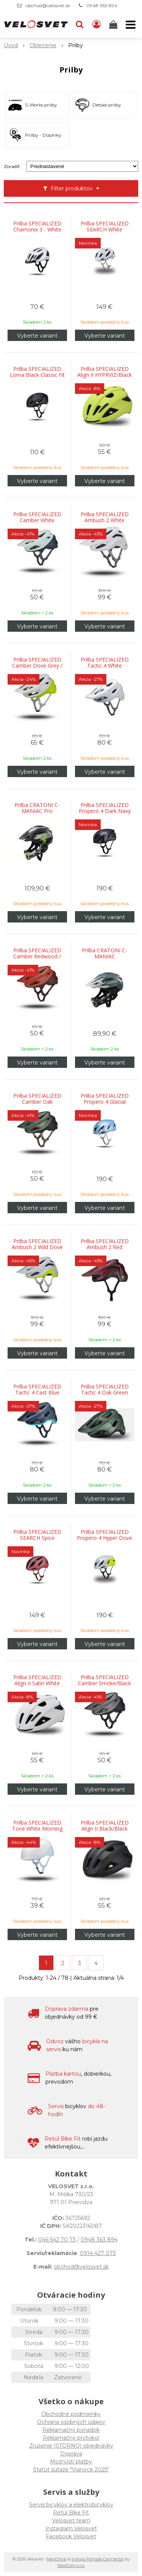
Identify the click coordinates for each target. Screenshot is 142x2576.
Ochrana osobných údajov (71, 2422)
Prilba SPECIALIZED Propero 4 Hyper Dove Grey (104, 1538)
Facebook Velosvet (71, 2536)
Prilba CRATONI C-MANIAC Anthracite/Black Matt (104, 956)
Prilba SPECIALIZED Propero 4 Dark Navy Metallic (105, 811)
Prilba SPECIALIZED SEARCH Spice (37, 1535)
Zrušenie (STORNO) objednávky (71, 2445)
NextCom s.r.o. (71, 2565)
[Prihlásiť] (96, 24)
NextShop (57, 2559)
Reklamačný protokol (71, 2437)
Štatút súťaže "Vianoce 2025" (71, 2469)
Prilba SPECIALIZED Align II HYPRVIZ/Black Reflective (104, 375)
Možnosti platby (71, 2461)
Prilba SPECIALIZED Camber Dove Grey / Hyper (37, 666)
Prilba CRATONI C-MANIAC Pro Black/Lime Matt (37, 811)
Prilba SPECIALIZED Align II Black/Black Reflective (105, 1829)
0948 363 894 (101, 5)
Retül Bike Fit (71, 2512)
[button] (79, 24)
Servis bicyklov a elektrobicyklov (71, 2504)
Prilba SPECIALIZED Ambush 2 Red (105, 1244)
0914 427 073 (98, 2253)
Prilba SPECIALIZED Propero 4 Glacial (105, 1099)
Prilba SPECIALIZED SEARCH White (105, 227)
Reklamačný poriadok (71, 2429)
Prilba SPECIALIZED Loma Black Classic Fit (37, 372)
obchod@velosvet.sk (48, 5)
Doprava (71, 2453)
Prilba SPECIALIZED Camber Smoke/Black (104, 1680)
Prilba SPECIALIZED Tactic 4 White (105, 663)
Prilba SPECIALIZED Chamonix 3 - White (37, 227)
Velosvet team (71, 2520)
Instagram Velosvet (71, 2528)
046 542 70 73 (57, 2239)
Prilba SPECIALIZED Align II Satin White (37, 1680)
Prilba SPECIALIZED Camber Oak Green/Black (37, 1102)
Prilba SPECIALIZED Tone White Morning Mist (37, 1829)
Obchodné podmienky (71, 2414)
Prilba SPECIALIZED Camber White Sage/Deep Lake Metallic (37, 520)
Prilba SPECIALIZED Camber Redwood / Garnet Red (37, 956)
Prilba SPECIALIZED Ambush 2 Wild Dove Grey (37, 1247)
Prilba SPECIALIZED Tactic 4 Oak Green (105, 1390)
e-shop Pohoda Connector (98, 2559)
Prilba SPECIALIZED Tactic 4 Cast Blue (37, 1390)
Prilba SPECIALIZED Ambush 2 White (105, 517)
